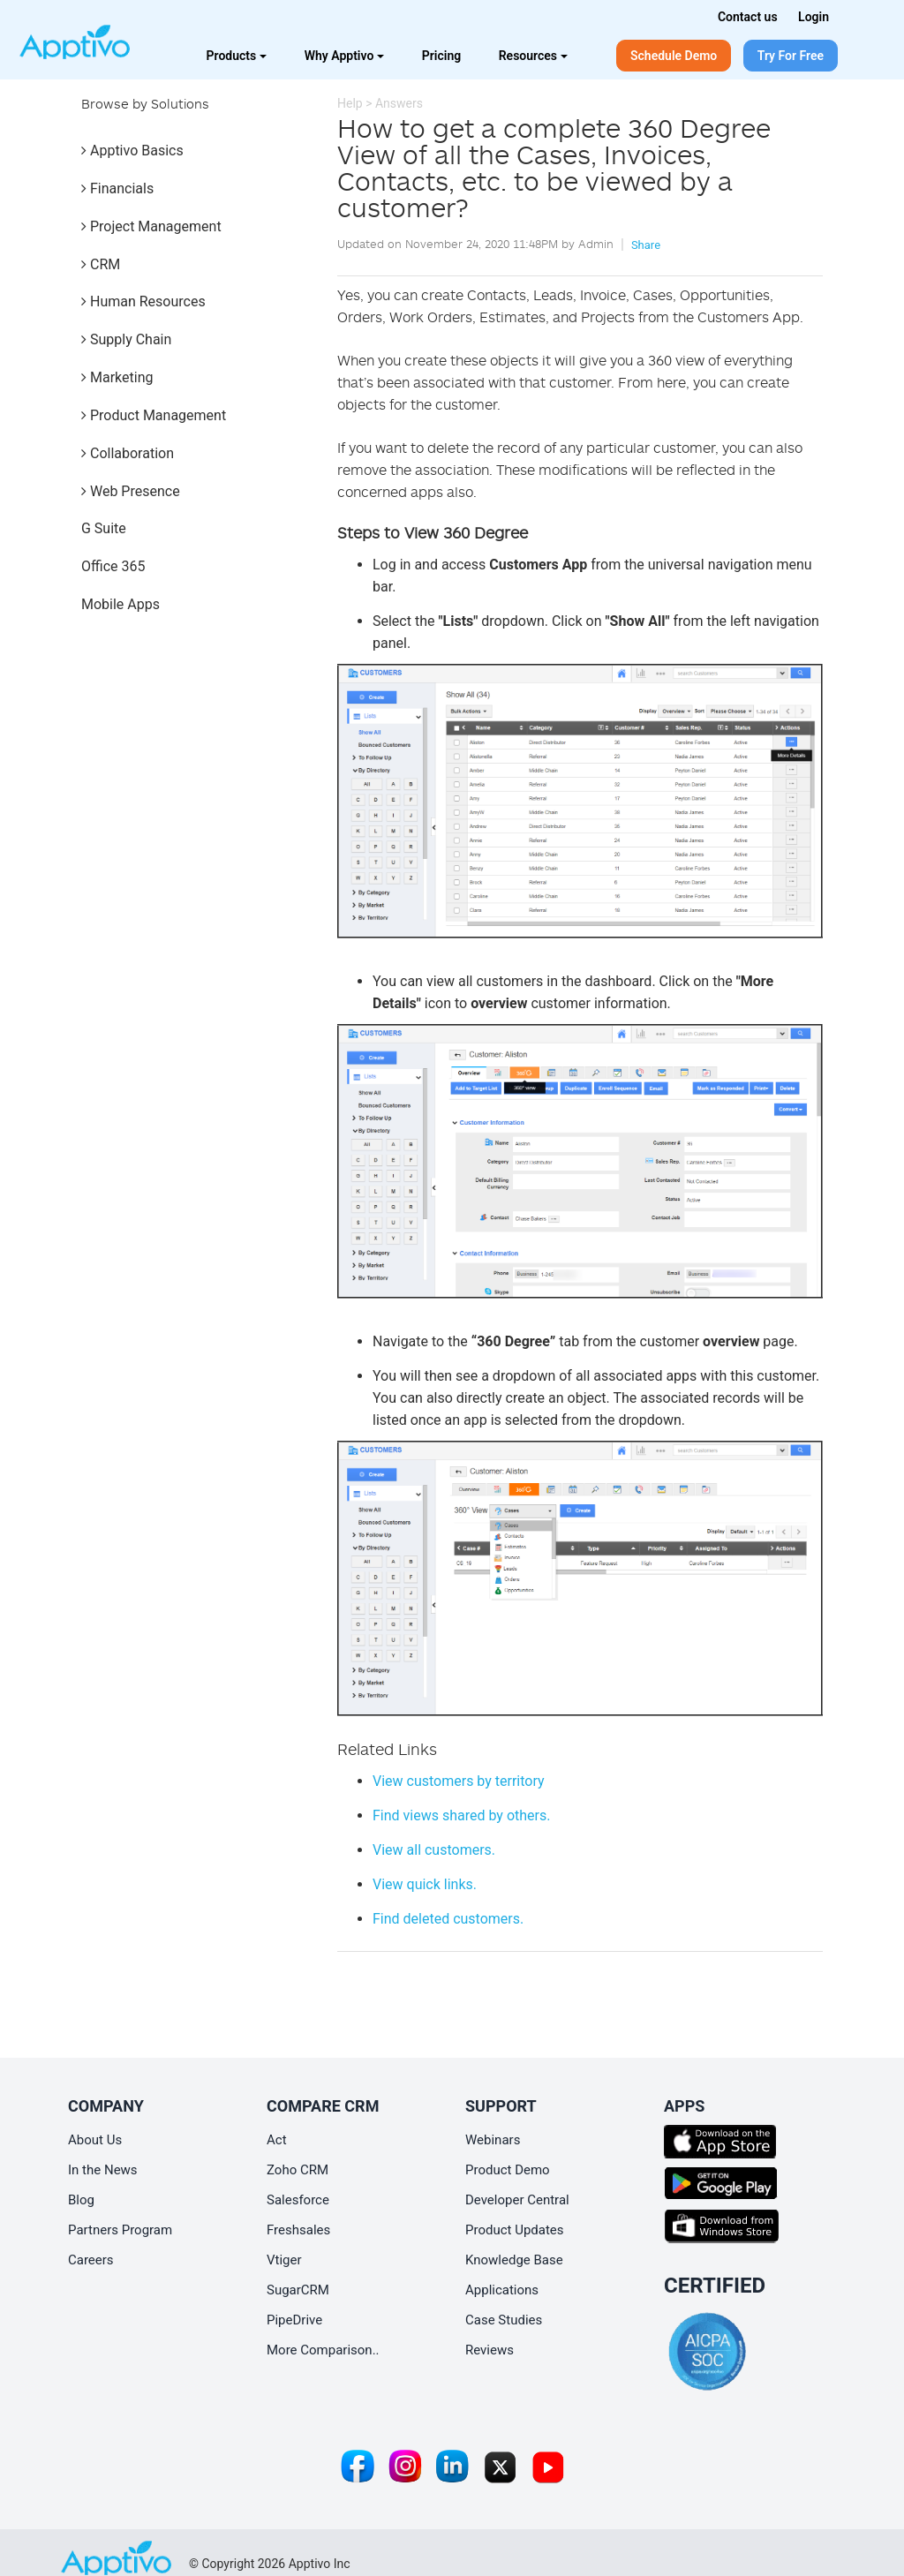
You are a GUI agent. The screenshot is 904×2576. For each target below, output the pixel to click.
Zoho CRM (297, 2170)
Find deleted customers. (448, 1918)
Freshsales (298, 2230)
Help (350, 103)
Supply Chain (126, 339)
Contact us (748, 17)
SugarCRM (298, 2290)
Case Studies (503, 2320)
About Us (95, 2140)
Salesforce (298, 2200)
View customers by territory (459, 1781)
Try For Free (790, 56)
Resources (533, 56)
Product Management (153, 415)
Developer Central (517, 2200)
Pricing (441, 56)
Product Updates (514, 2230)
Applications (502, 2290)
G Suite (103, 528)
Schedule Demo (673, 56)
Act (277, 2140)
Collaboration (127, 453)
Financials (117, 188)
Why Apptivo (345, 56)
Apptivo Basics (132, 150)
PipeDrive (294, 2320)
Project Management (151, 226)
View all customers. (434, 1850)
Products (237, 56)
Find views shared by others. (461, 1815)
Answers (399, 103)
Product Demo (507, 2170)
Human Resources (143, 301)
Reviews (489, 2350)
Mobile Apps (120, 604)
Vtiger (284, 2260)
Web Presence (130, 491)
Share (645, 245)
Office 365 (113, 566)
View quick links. (425, 1884)
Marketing (117, 377)
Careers (91, 2260)
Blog (81, 2200)
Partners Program (120, 2230)
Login (813, 17)
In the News (103, 2170)
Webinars (492, 2140)
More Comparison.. (323, 2350)
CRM (100, 264)
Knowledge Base (514, 2260)
